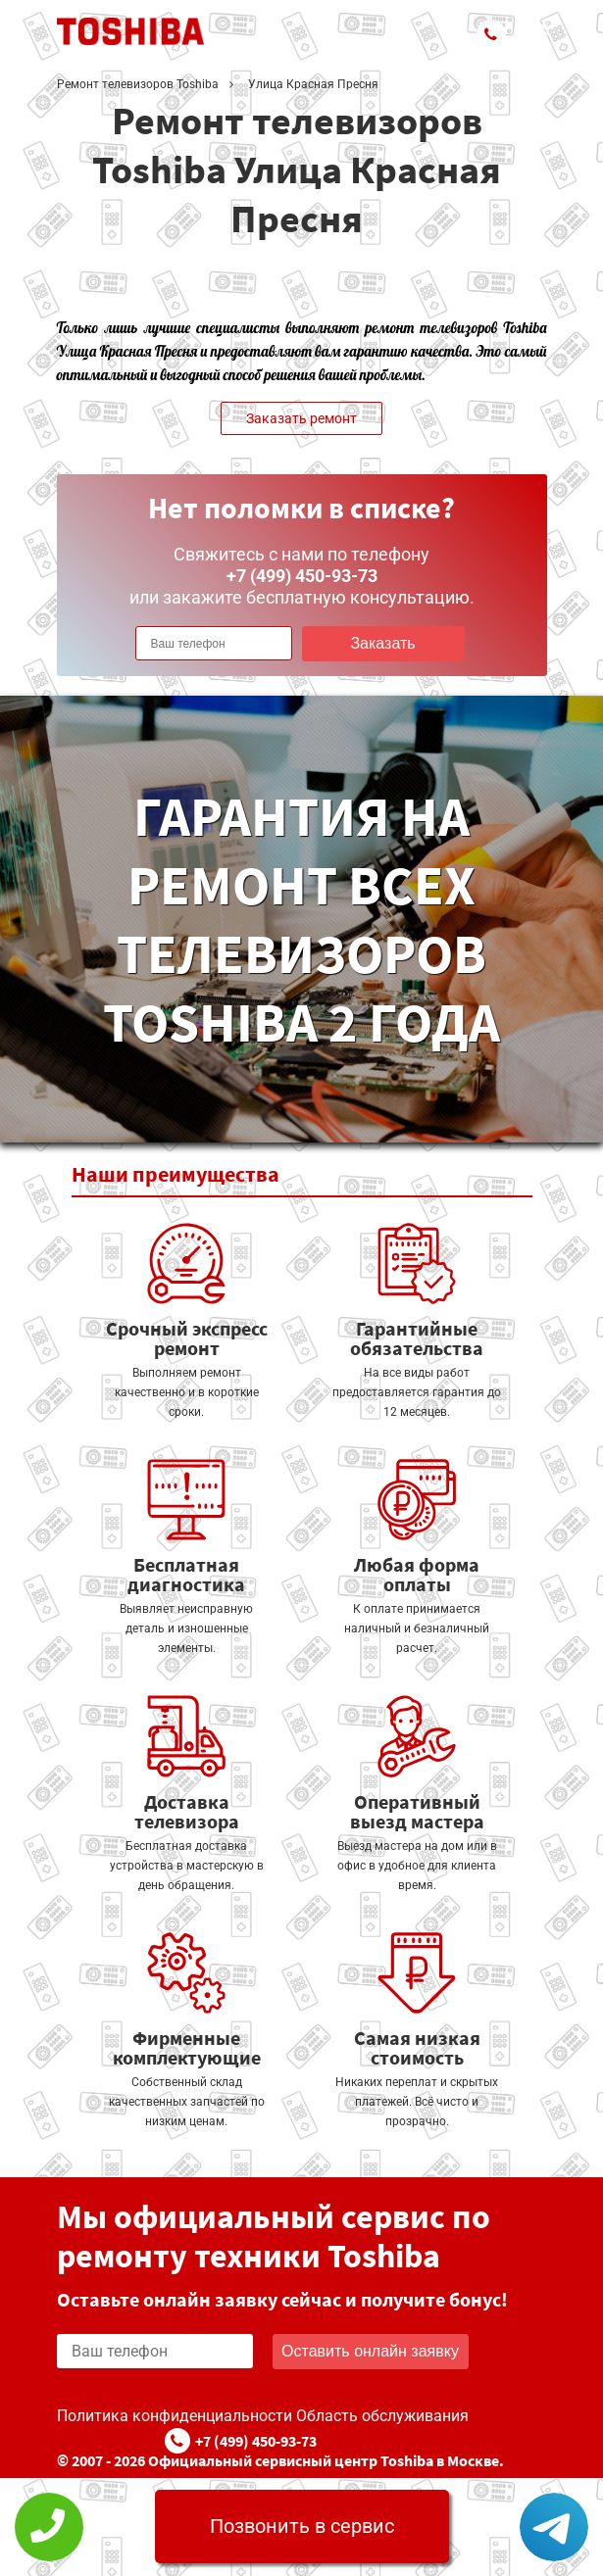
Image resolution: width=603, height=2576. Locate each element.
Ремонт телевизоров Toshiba (138, 84)
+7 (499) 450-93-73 (256, 2441)
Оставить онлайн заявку (370, 2351)
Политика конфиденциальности (174, 2415)
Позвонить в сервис (302, 2526)
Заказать (382, 643)
